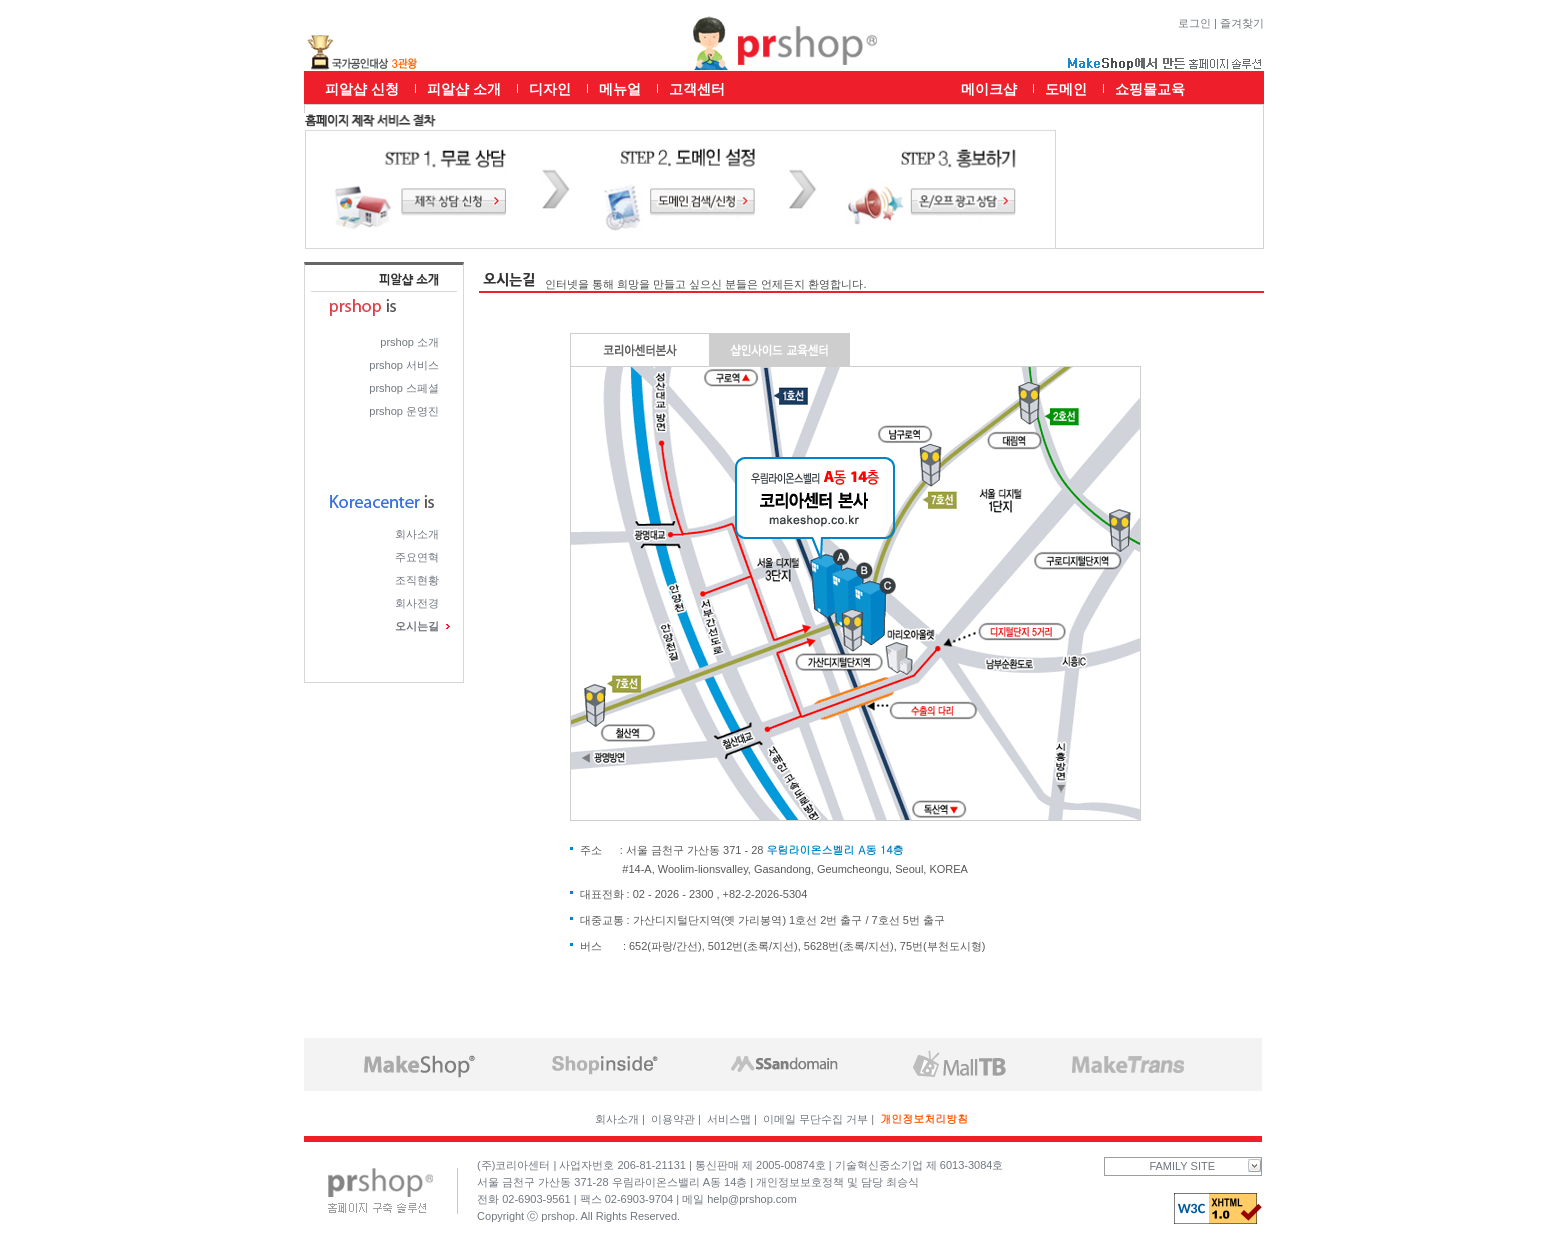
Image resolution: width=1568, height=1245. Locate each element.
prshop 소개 (409, 342)
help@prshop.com (751, 1199)
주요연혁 (417, 557)
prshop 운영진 (404, 411)
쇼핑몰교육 (1150, 89)
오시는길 (417, 626)
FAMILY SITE (1205, 1166)
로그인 (1194, 23)
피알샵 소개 (464, 89)
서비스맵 (729, 1119)
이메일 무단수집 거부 (815, 1119)
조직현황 (417, 580)
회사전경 (417, 603)
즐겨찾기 (1242, 23)
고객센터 (697, 89)
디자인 (550, 89)
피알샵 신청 (362, 89)
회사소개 (417, 534)
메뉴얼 (620, 89)
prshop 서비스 (404, 365)
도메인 (1066, 89)
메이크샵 (989, 89)
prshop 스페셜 (404, 388)
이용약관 (673, 1119)
